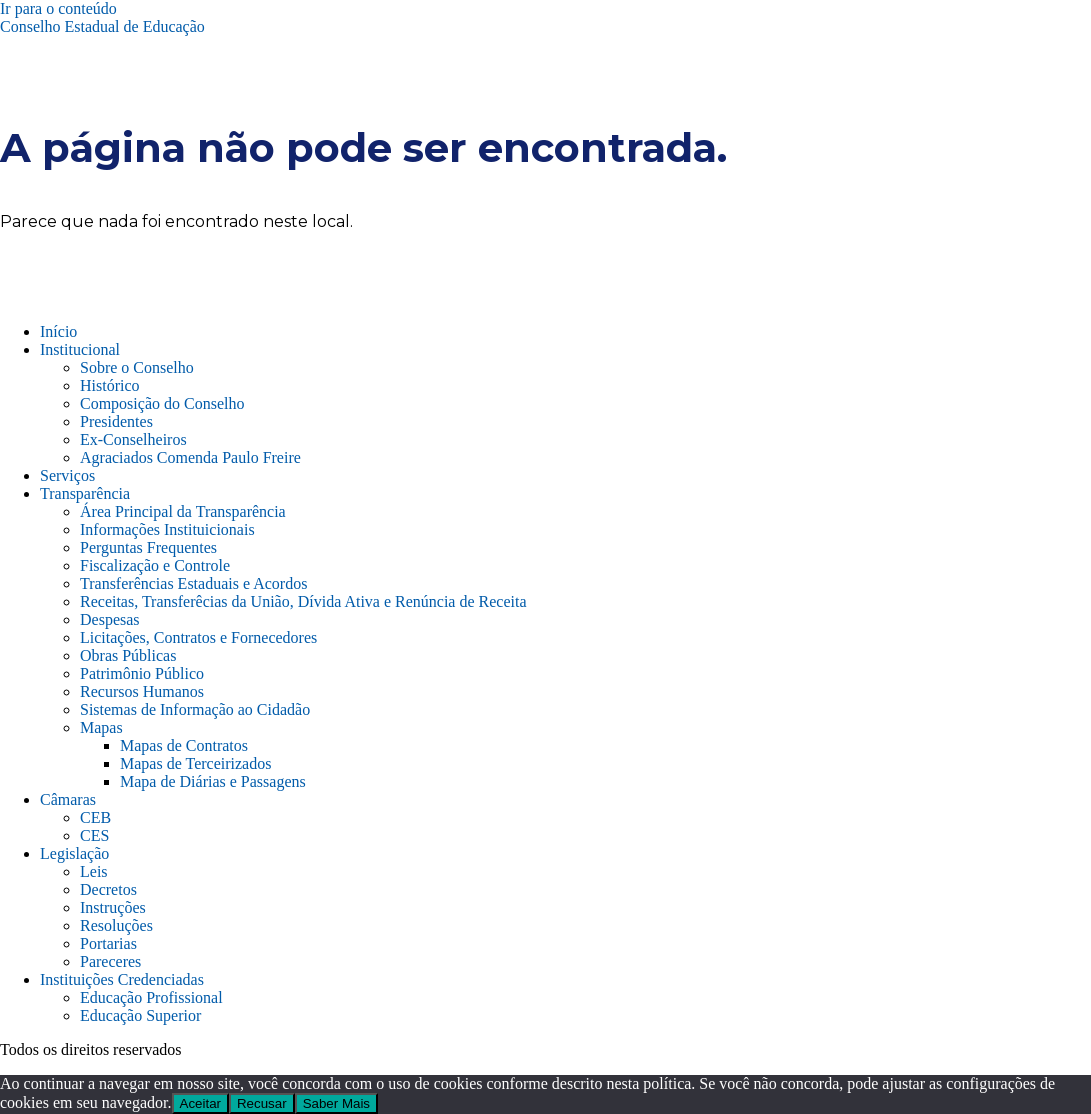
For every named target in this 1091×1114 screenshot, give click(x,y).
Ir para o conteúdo (58, 8)
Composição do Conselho (162, 403)
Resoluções (116, 925)
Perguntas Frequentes (148, 547)
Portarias (108, 943)
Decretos (108, 889)
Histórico (110, 385)
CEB (95, 817)
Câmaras (68, 799)
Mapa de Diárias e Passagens (213, 781)
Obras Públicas (128, 655)
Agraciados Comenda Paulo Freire (190, 457)
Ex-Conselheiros (133, 439)
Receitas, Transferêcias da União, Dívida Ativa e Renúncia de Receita (303, 601)
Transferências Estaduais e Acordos (193, 583)
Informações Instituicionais (167, 529)
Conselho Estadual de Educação (102, 26)
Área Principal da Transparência (183, 511)
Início (58, 331)
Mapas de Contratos (184, 745)
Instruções (113, 907)
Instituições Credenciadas (122, 979)
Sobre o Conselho (137, 367)
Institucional (80, 349)
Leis (94, 871)
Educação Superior (140, 1015)
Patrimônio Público (142, 673)
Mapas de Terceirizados (195, 763)
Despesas (110, 619)
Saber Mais (336, 1103)
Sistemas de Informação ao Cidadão (195, 709)
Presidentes (116, 421)
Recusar (262, 1103)
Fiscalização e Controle (155, 565)
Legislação (74, 853)
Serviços (67, 475)
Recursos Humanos (142, 691)
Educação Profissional (151, 997)
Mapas (101, 727)
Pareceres (110, 961)
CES (94, 835)
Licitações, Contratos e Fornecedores (198, 637)
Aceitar (200, 1103)
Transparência (85, 493)
